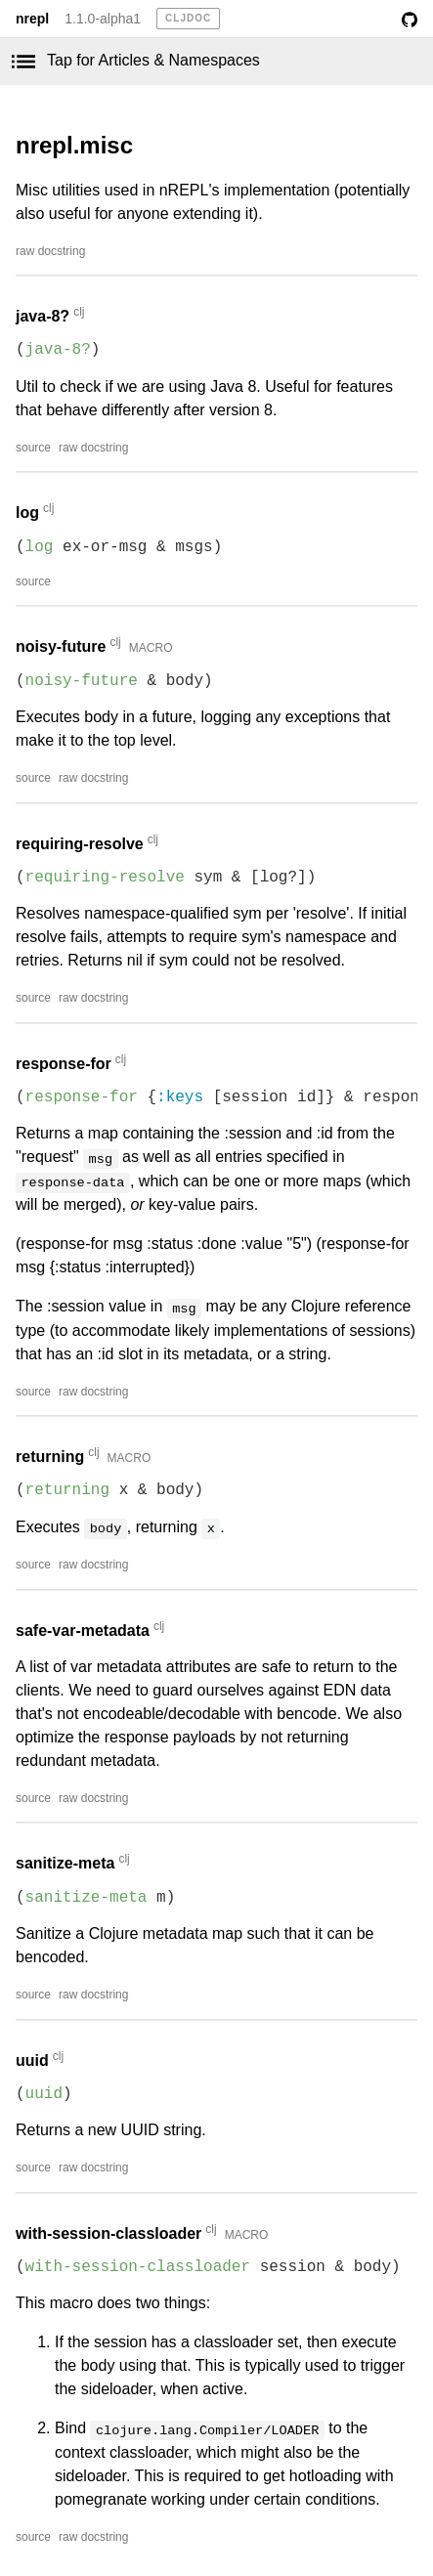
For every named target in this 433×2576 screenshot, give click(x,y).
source (33, 447)
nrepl (32, 18)
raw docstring (50, 251)
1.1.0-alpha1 (103, 18)
